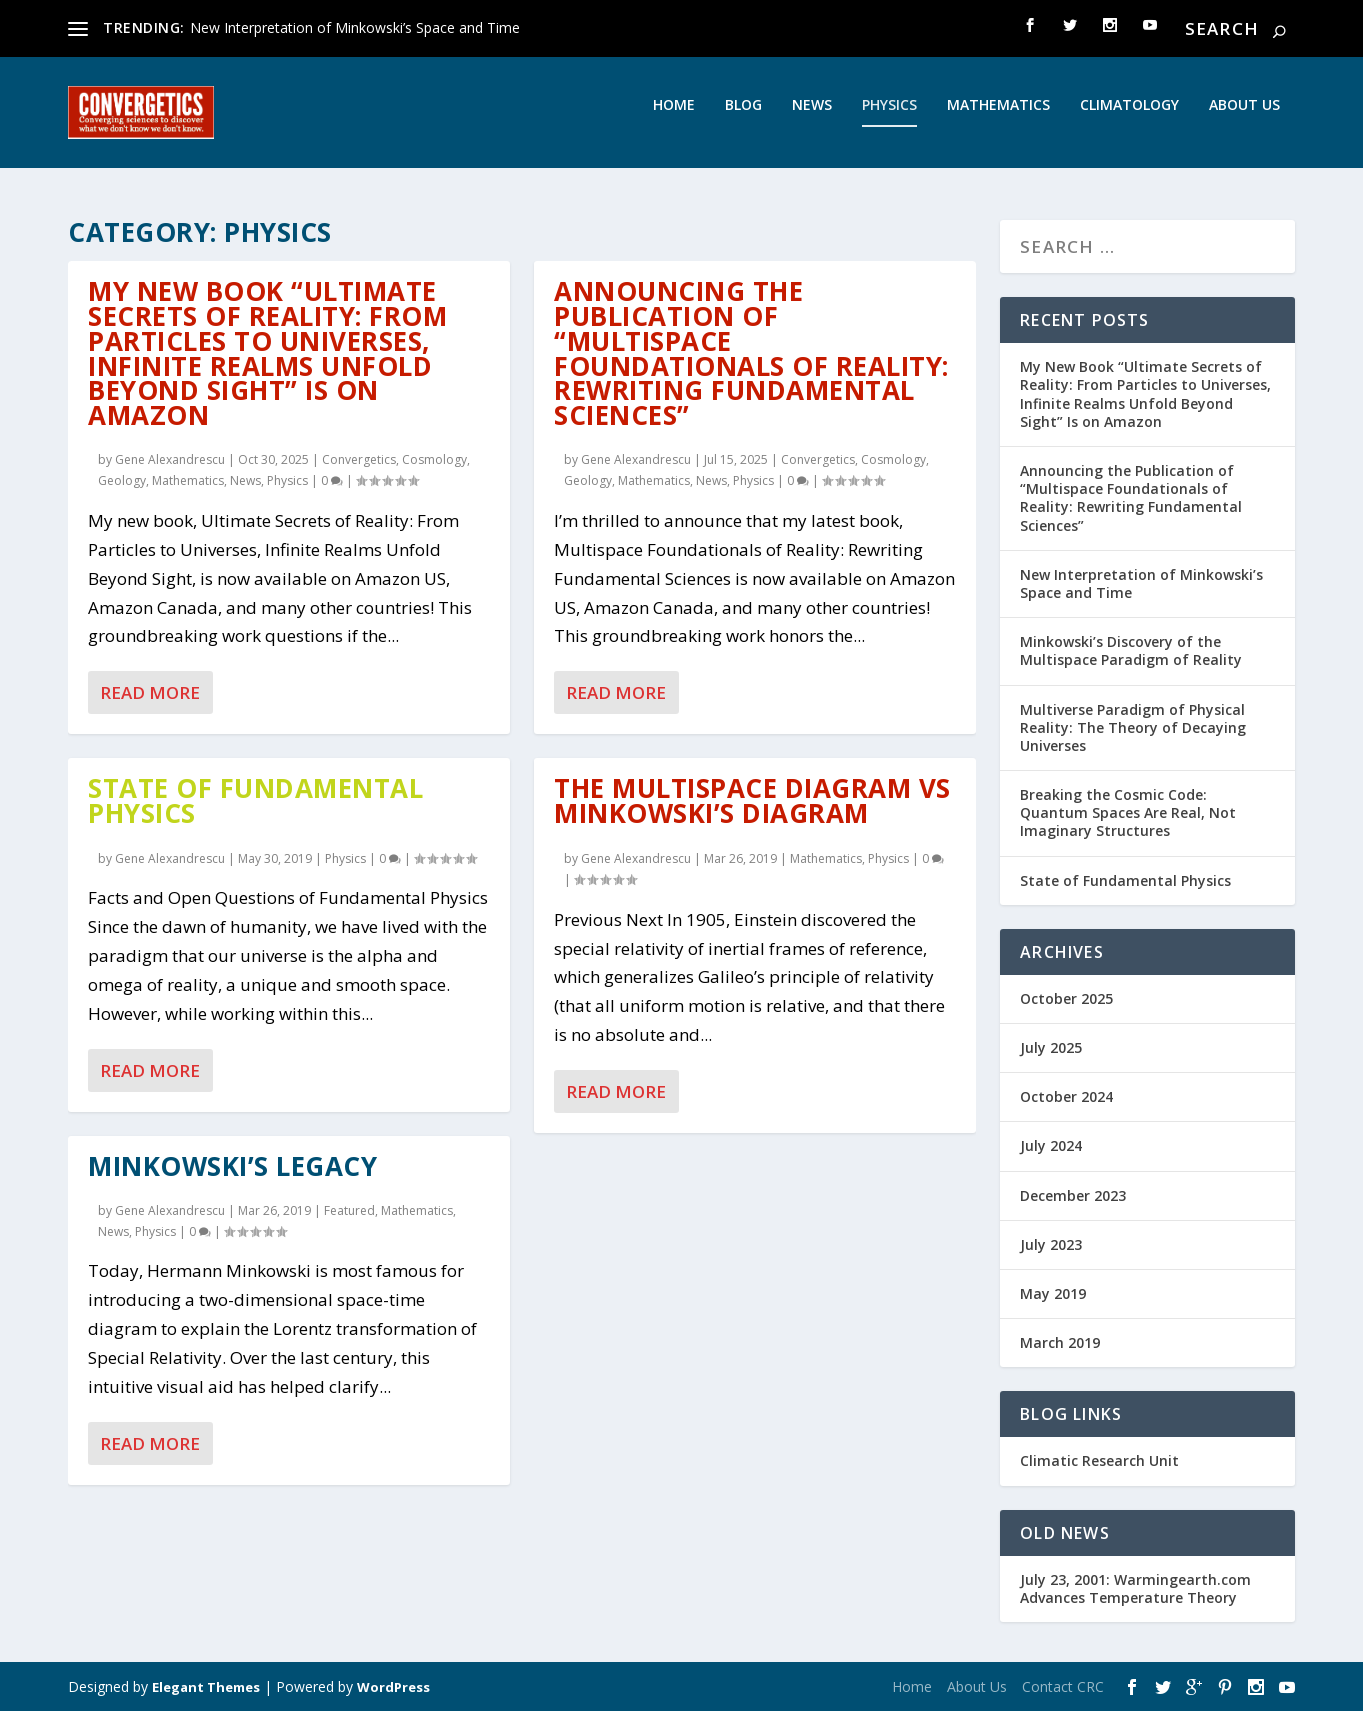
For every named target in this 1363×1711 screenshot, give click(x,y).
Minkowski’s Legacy (232, 1166)
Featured (349, 1210)
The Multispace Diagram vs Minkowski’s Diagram (752, 801)
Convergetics (359, 460)
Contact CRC (1063, 1687)
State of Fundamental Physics (255, 801)
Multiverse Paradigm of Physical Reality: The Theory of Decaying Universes (1133, 727)
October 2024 (1066, 1097)
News (812, 118)
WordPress (393, 1688)
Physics (889, 118)
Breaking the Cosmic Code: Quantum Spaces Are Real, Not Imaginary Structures (1128, 813)
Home (674, 118)
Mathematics (998, 118)
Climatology (1129, 118)
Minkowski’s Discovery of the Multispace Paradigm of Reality (1131, 651)
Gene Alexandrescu (170, 460)
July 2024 (1051, 1146)
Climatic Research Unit (1099, 1461)
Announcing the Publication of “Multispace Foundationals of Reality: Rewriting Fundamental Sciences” (751, 354)
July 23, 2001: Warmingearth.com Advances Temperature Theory (1135, 1588)
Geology (122, 481)
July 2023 (1051, 1244)
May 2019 (1053, 1294)
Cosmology (434, 460)
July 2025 (1051, 1048)
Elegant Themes (206, 1688)
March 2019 (1060, 1343)
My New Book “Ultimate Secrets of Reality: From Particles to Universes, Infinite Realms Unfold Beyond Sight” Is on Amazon (267, 354)
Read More (150, 693)
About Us (1244, 118)
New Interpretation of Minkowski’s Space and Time (355, 27)
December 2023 (1073, 1195)
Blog (743, 118)
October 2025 (1066, 999)
